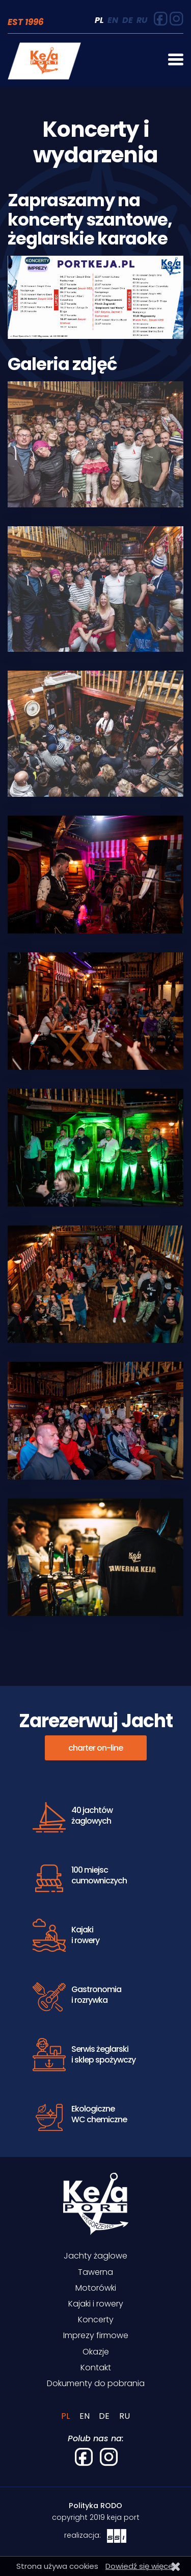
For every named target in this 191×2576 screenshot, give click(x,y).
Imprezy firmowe (95, 2335)
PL (99, 20)
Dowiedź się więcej (140, 2566)
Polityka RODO (95, 2505)
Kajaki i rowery (95, 2304)
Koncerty (96, 2319)
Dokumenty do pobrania (96, 2383)
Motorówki (95, 2288)
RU (142, 20)
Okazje (96, 2352)
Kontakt (95, 2367)
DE (127, 20)
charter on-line (95, 1748)
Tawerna (95, 2272)
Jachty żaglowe (95, 2256)
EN (112, 20)
